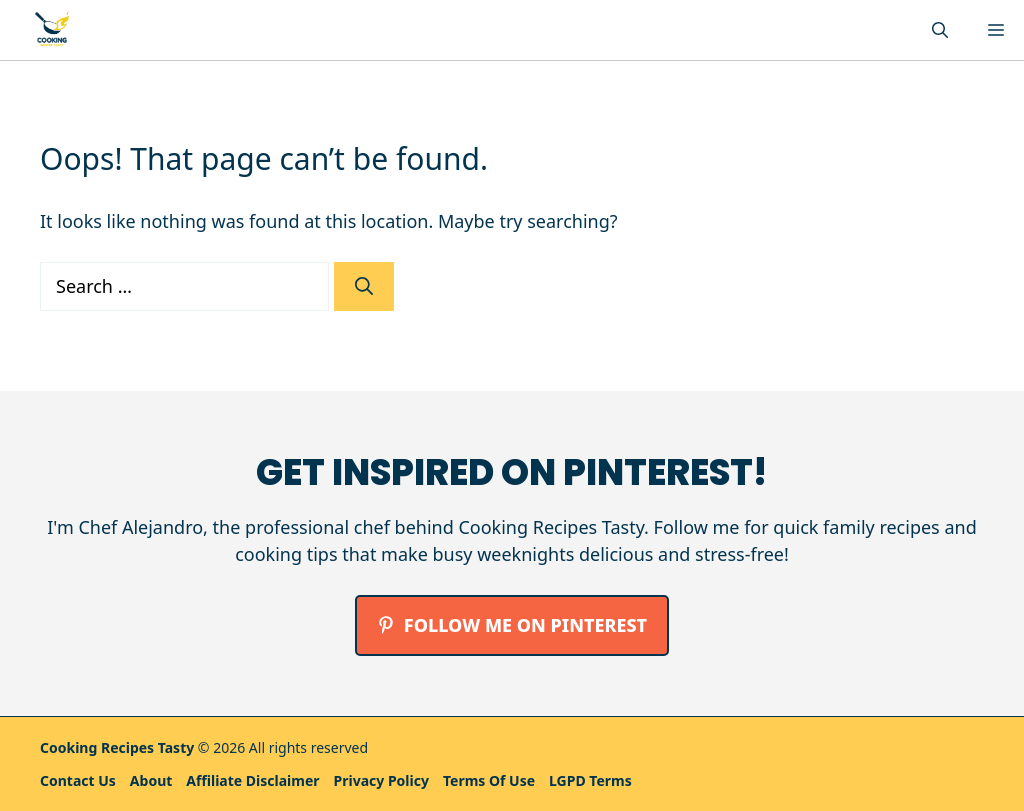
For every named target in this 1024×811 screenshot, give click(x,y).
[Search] (364, 286)
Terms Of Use (489, 780)
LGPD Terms (590, 780)
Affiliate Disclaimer (252, 780)
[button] (940, 30)
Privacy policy (381, 780)
